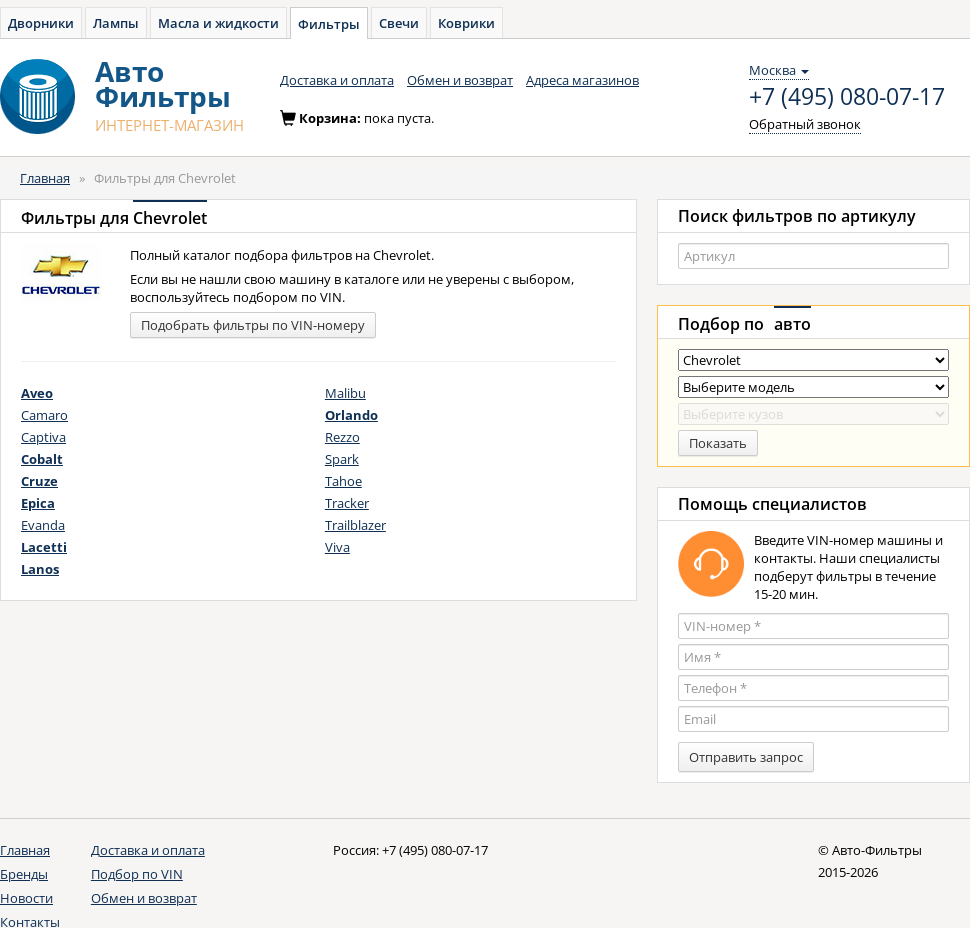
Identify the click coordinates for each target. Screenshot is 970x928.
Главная (45, 178)
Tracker (347, 503)
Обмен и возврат (460, 80)
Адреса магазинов (582, 80)
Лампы (116, 23)
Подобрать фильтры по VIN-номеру (253, 325)
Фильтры (329, 24)
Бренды (24, 874)
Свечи (399, 23)
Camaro (44, 415)
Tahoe (343, 481)
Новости (26, 898)
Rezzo (342, 437)
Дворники (41, 23)
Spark (342, 459)
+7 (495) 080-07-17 (847, 97)
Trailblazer (355, 525)
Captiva (43, 437)
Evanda (43, 525)
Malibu (345, 393)
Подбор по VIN (137, 874)
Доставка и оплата (337, 80)
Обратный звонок (805, 124)
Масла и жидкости (218, 23)
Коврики (466, 23)
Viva (337, 547)
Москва (779, 70)
